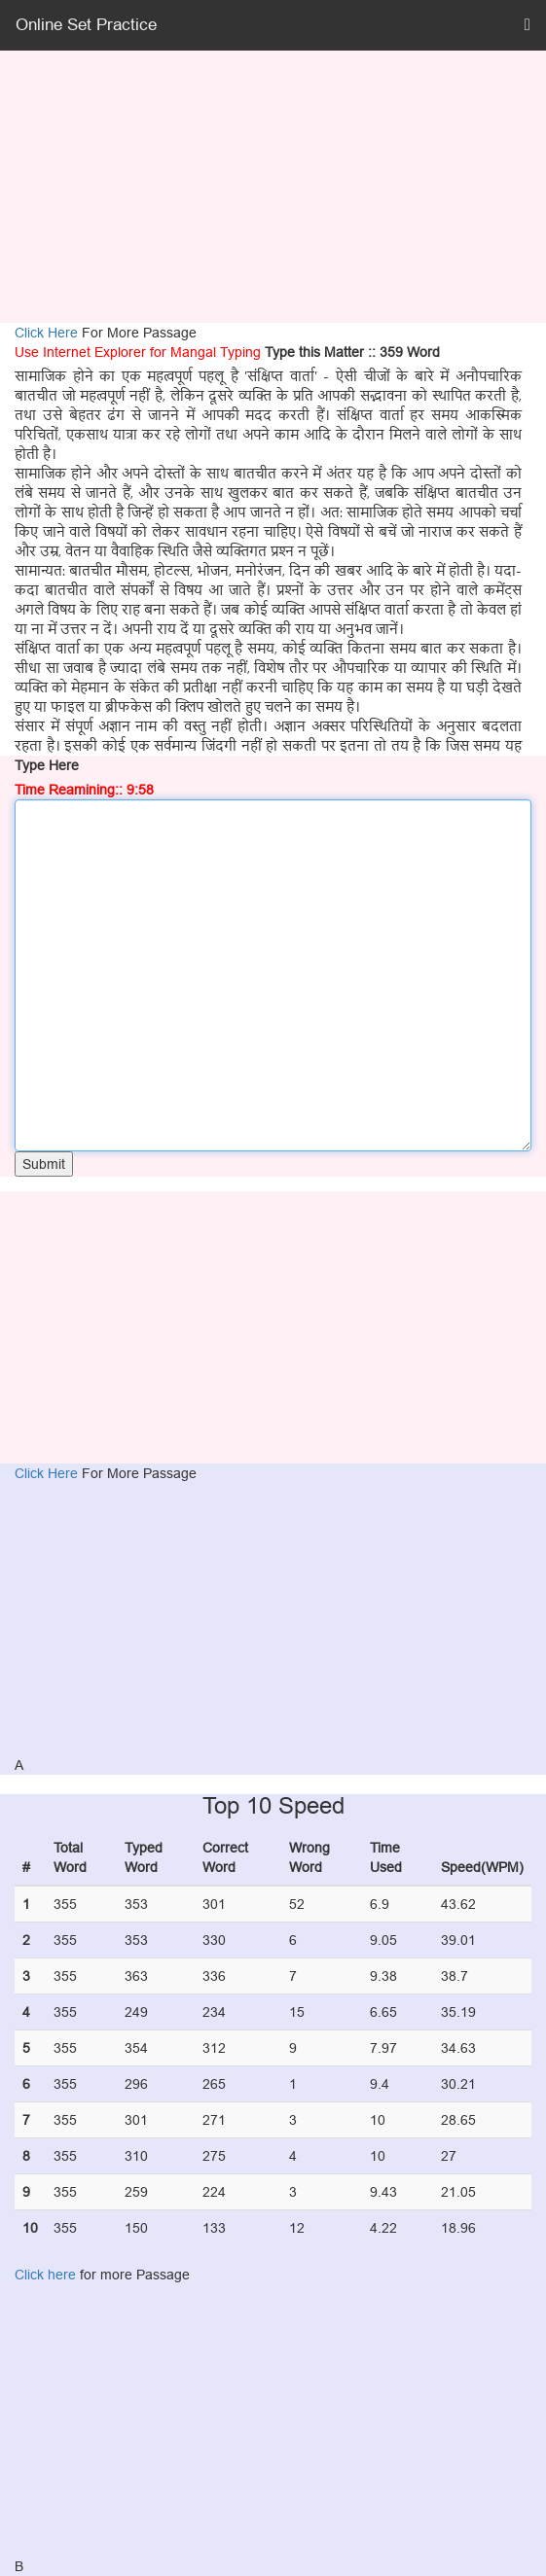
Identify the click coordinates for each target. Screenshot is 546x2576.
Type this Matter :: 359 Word (352, 352)
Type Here (47, 765)
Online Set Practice (86, 25)
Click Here (48, 332)
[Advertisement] (273, 187)
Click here (45, 2274)
